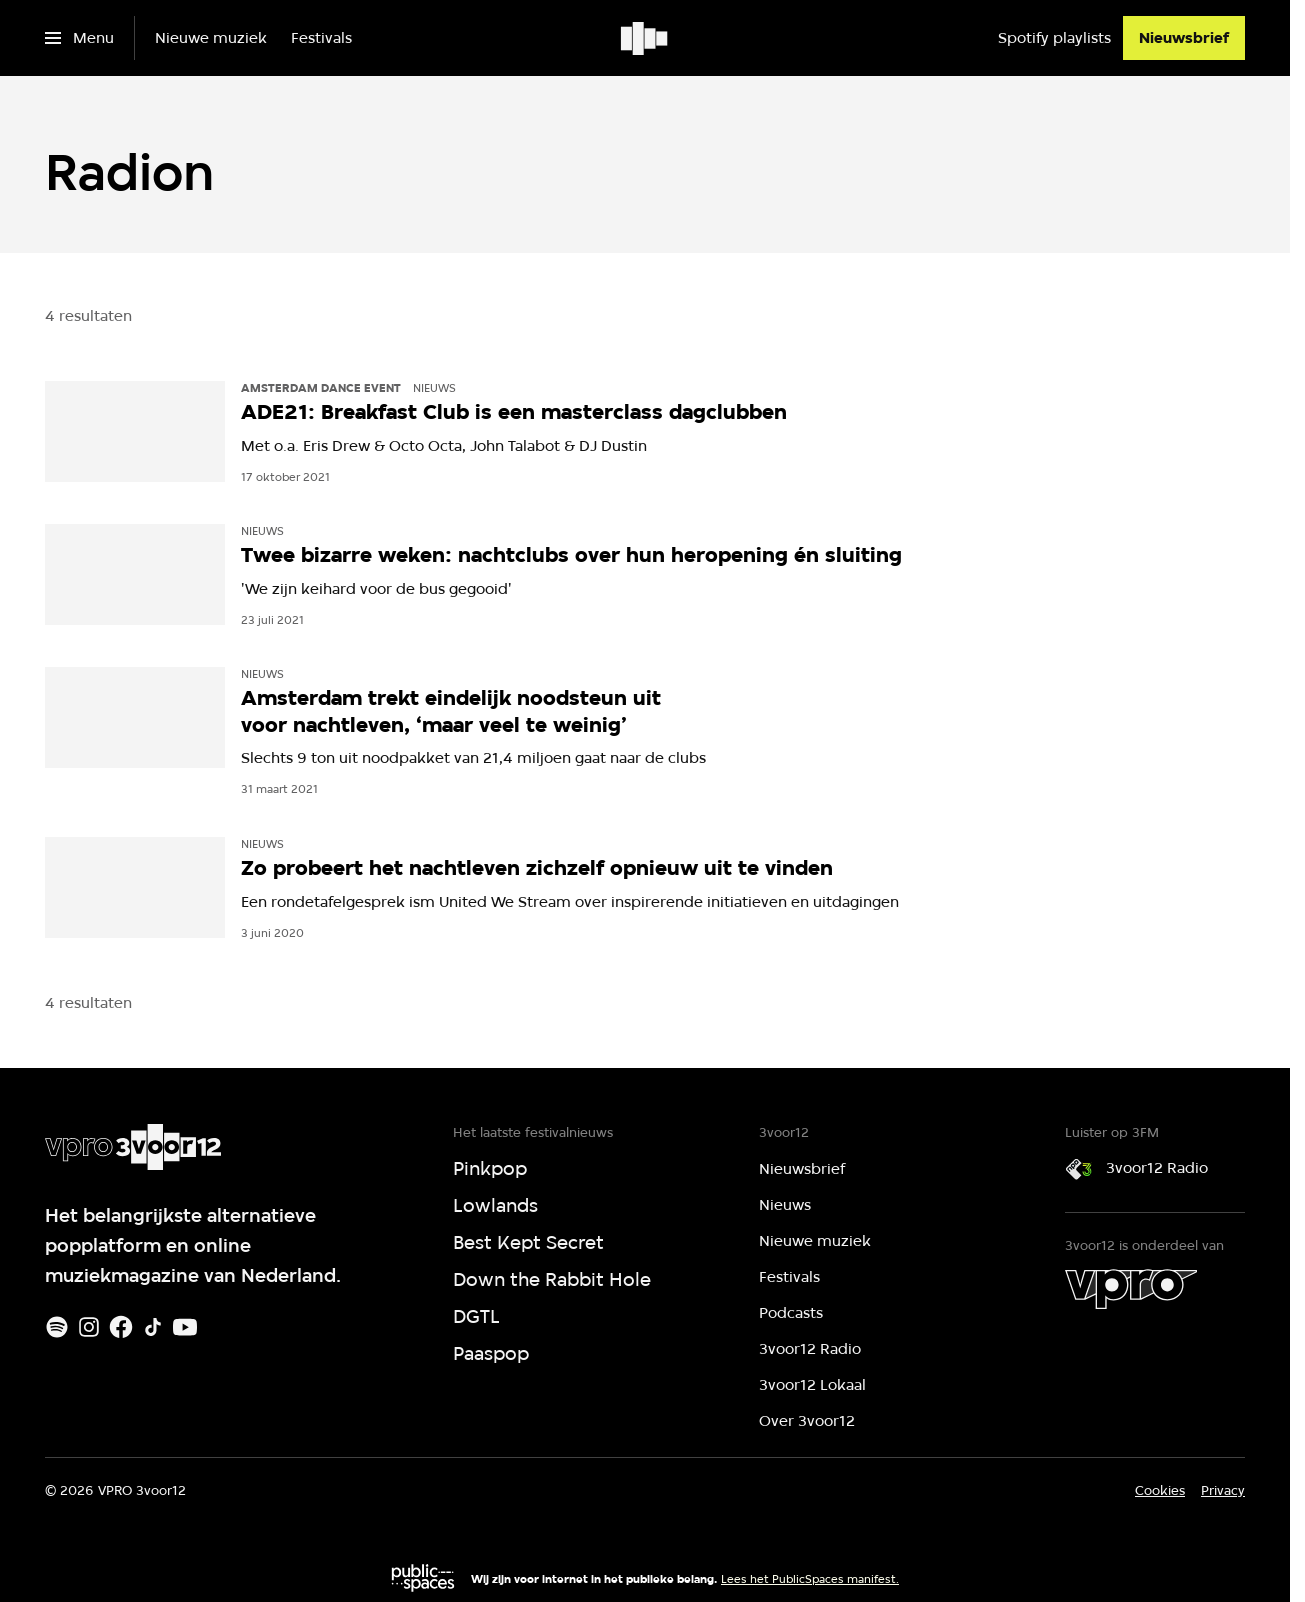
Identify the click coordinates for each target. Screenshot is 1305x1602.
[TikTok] (153, 1327)
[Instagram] (89, 1327)
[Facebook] (121, 1327)
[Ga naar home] (645, 38)
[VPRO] (1131, 1289)
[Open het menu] (79, 38)
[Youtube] (185, 1327)
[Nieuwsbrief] (1184, 38)
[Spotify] (57, 1327)
